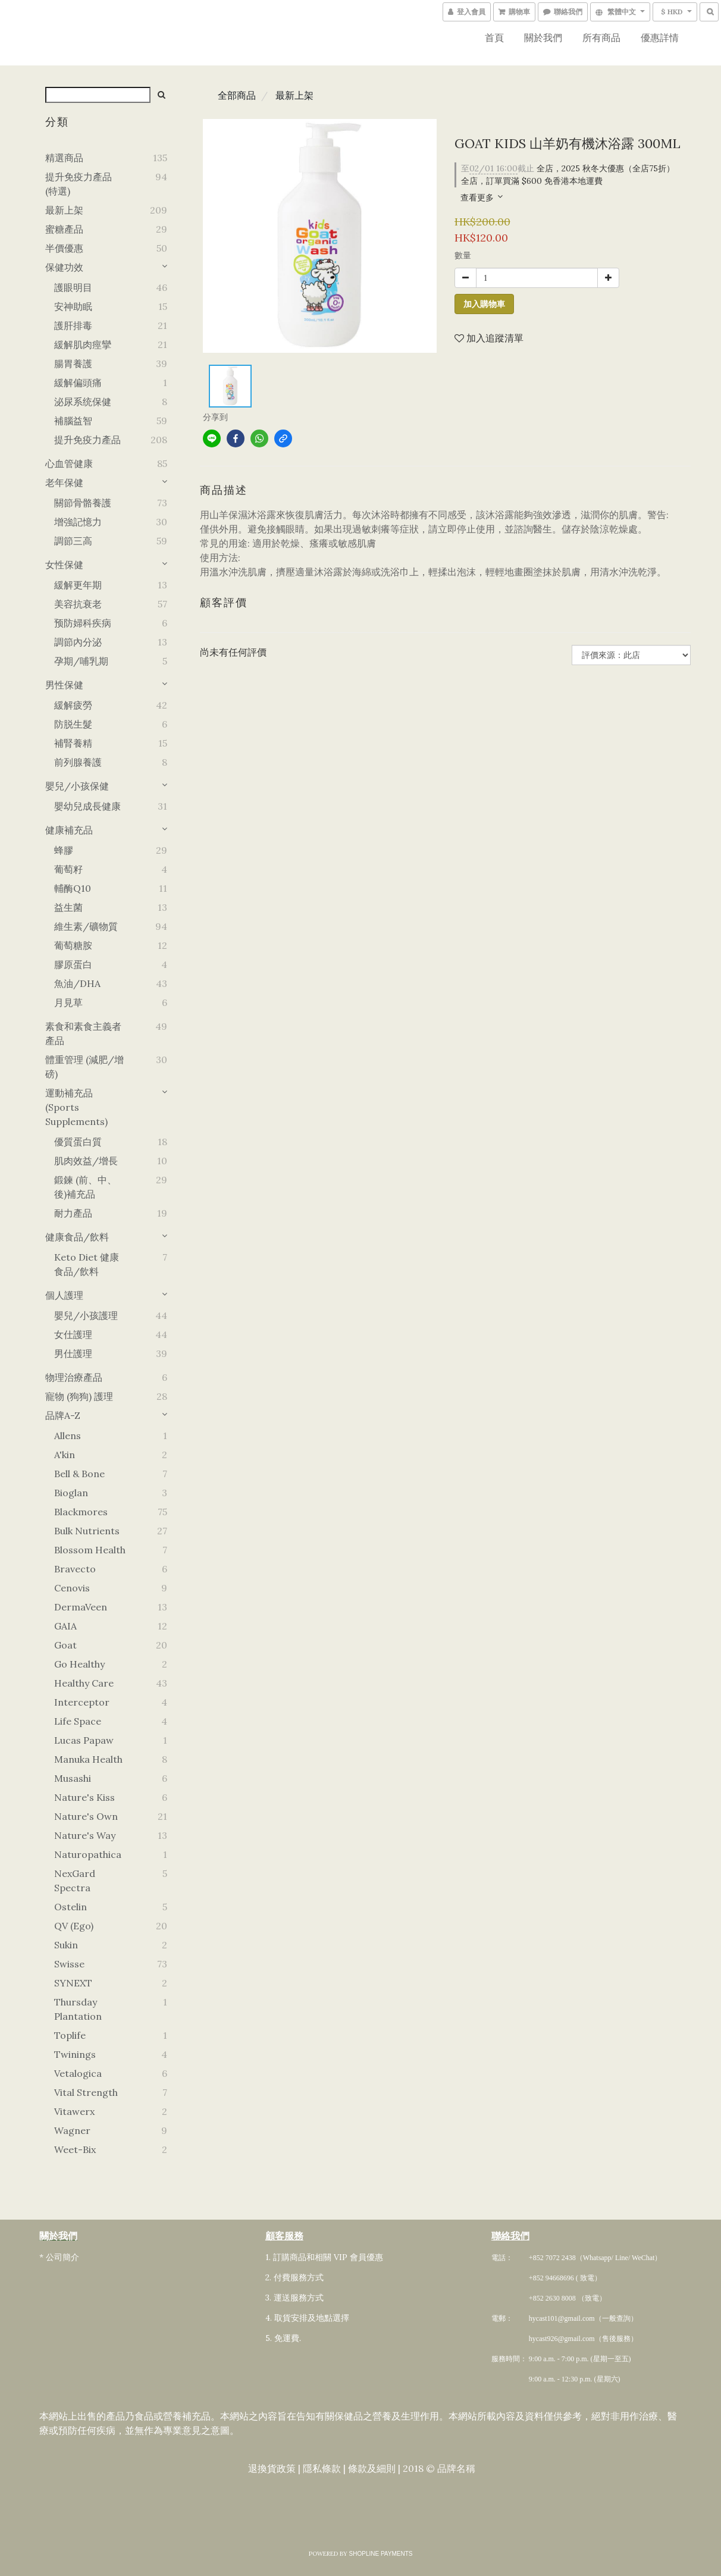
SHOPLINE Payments (381, 2553)
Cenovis (72, 1588)
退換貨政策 (271, 2469)
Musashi (72, 1778)
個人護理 (64, 1295)
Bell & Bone (79, 1474)
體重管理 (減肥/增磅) (84, 1067)
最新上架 (64, 210)
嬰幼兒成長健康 (87, 806)
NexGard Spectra (74, 1880)
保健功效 (64, 267)
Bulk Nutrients (87, 1531)
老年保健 (64, 482)
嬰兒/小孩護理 (86, 1315)
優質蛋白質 (78, 1142)
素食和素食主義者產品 (83, 1033)
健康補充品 (69, 830)
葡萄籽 (68, 869)
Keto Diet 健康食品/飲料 (86, 1264)
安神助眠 (73, 306)
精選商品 (64, 158)
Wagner (72, 2130)
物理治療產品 (73, 1377)
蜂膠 (63, 850)
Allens (67, 1435)
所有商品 (601, 37)
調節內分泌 (78, 642)
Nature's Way (84, 1835)
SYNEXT (73, 1983)
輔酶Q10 (72, 888)
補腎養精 (73, 743)
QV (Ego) (73, 1926)
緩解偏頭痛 (78, 382)
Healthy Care (84, 1683)
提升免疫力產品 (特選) (78, 184)
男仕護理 (73, 1353)
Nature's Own (86, 1816)
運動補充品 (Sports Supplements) (76, 1107)
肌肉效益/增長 (86, 1161)
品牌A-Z (62, 1415)
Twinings (75, 2054)
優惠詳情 (660, 37)
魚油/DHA (77, 983)
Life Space (77, 1721)
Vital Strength (86, 2092)
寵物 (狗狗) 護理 (79, 1396)
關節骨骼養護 (82, 503)
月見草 (68, 1002)
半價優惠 (64, 248)
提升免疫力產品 (87, 440)
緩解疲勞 (73, 705)
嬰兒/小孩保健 (77, 786)
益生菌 (68, 907)
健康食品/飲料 (77, 1237)
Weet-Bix (75, 2149)
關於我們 (543, 37)
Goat (65, 1645)
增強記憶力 (78, 522)
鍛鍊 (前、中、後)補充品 (85, 1187)
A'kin (64, 1455)
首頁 (494, 37)
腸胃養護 (73, 363)
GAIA (65, 1626)
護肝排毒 (73, 325)
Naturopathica (87, 1854)
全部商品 (237, 95)
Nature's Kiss (84, 1797)
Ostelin (70, 1907)
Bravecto (75, 1569)
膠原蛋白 (73, 964)
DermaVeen (80, 1607)
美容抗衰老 (78, 604)
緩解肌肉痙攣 (82, 344)
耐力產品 (73, 1213)
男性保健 (64, 685)
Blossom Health (90, 1550)
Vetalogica (78, 2073)
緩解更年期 (78, 585)
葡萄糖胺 (73, 945)
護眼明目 (73, 287)
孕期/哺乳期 (81, 661)
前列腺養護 (78, 762)
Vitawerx (74, 2111)
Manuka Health (88, 1759)
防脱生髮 (73, 724)
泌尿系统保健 (82, 402)
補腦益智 (73, 421)
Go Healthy (79, 1664)
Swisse (69, 1964)
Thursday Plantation (78, 2009)
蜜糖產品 (64, 229)
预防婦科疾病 (82, 623)
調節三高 (73, 541)
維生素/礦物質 (86, 926)
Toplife (70, 2035)
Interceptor (81, 1702)
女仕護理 (73, 1334)
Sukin (66, 1945)
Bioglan (71, 1493)
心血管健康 (69, 463)
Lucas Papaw (84, 1740)
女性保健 (64, 565)
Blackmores (81, 1512)
